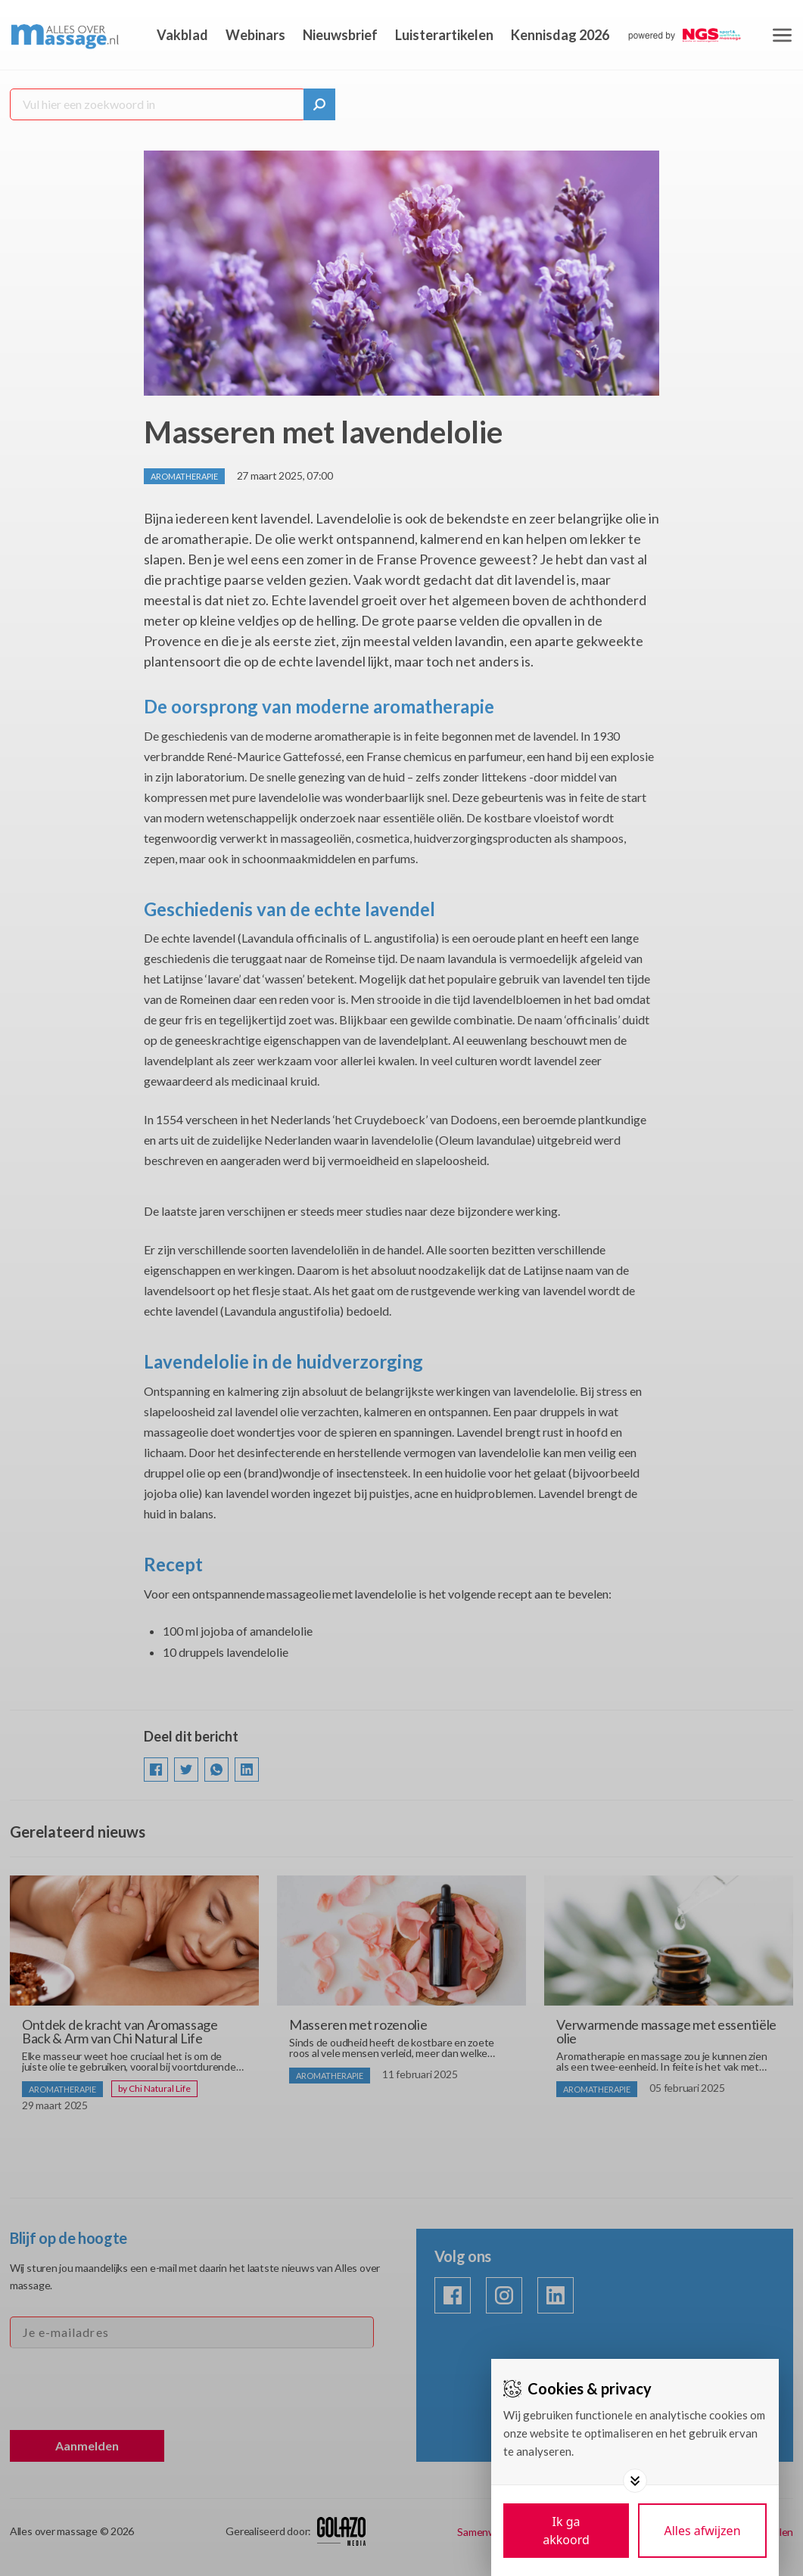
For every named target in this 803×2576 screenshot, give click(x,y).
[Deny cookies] (702, 2530)
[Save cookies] (566, 2530)
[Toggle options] (635, 2481)
